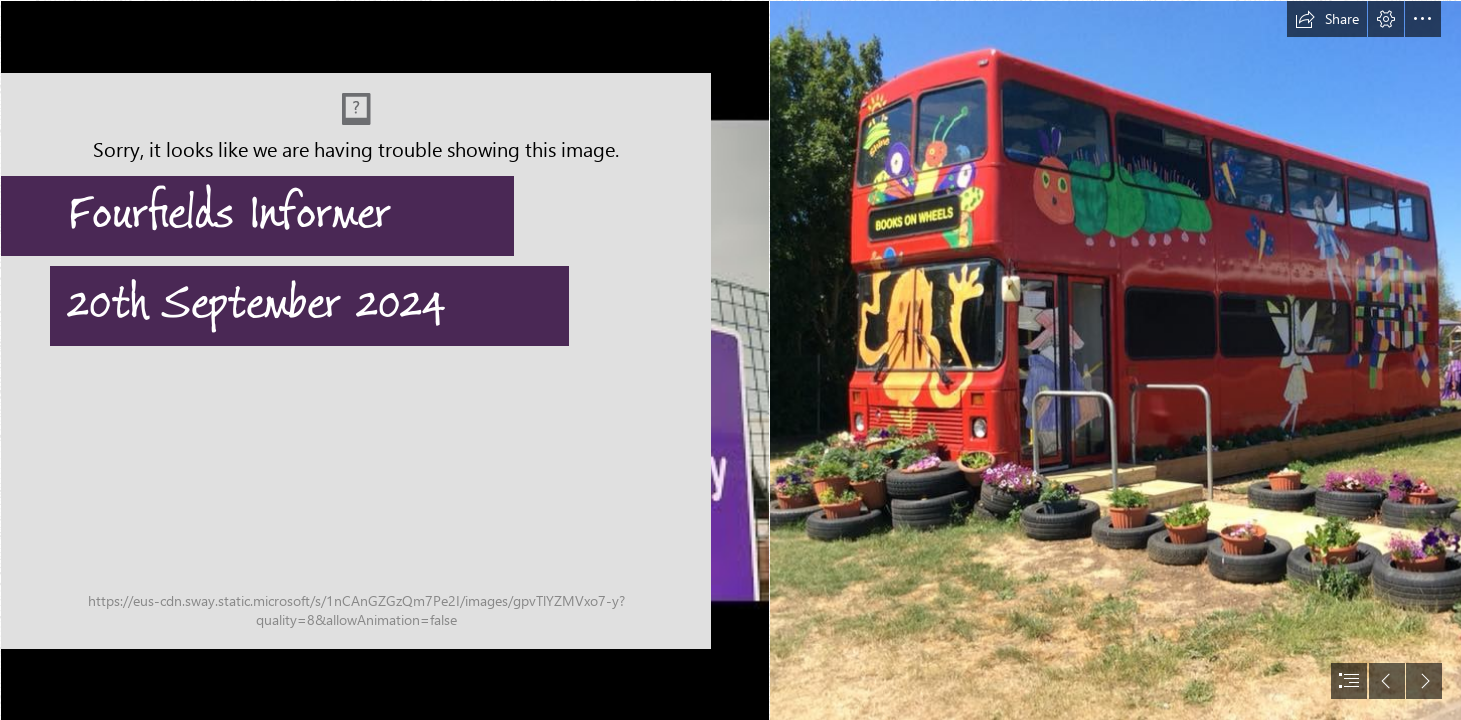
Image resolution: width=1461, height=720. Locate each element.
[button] (1327, 19)
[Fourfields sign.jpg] (384, 360)
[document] (730, 360)
